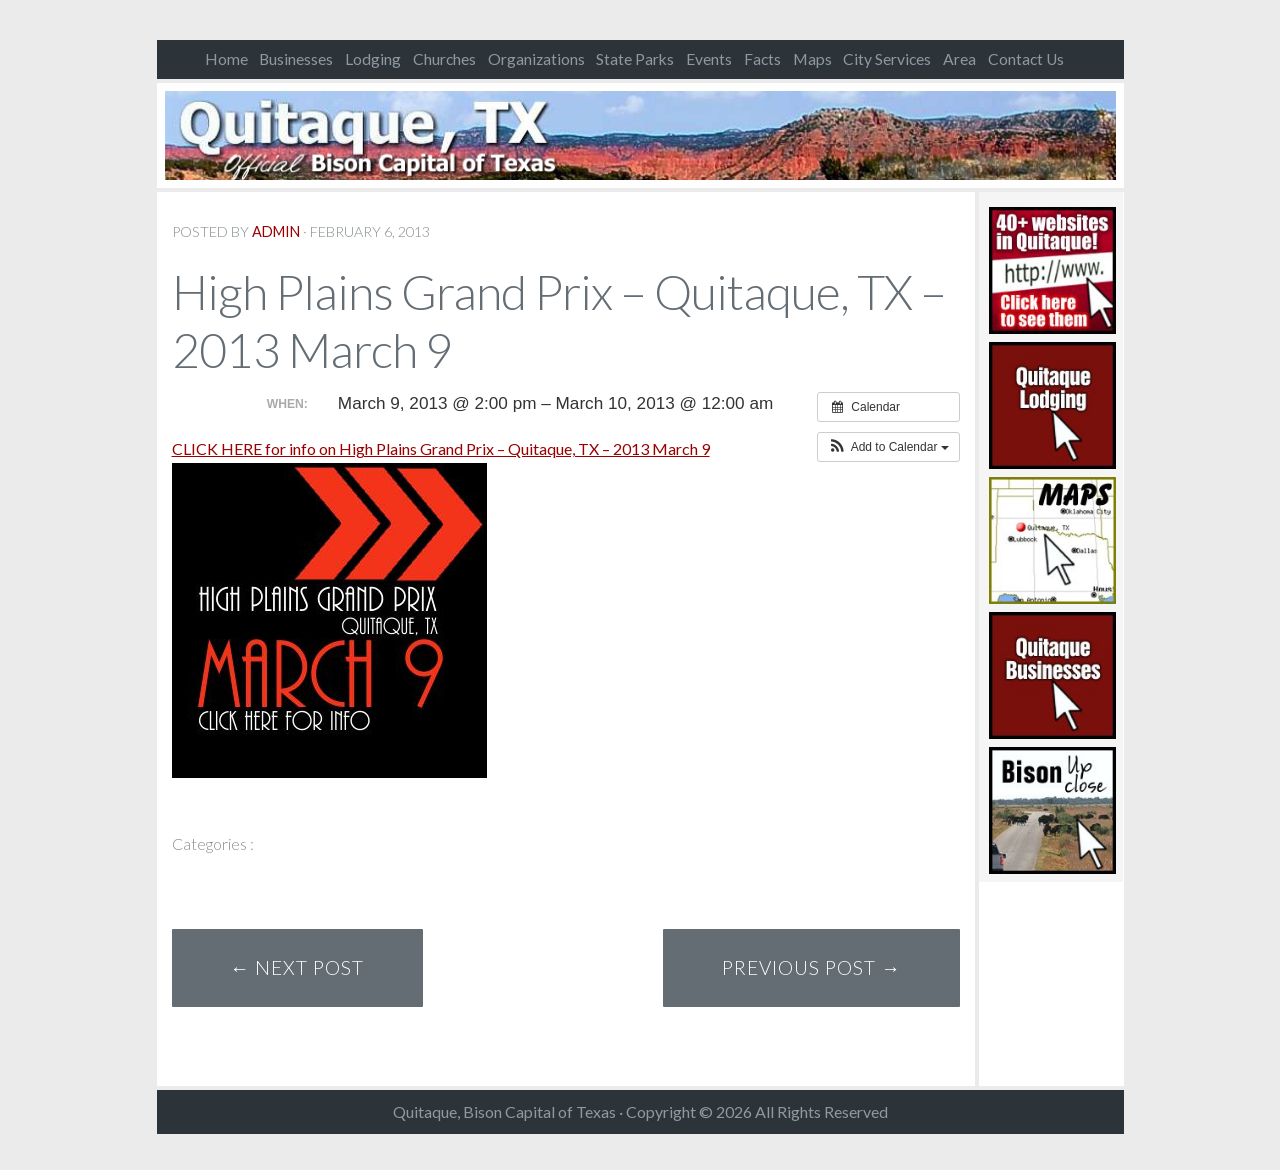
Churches (444, 59)
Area (959, 59)
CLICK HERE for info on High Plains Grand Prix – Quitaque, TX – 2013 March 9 (441, 448)
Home (226, 59)
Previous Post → (811, 967)
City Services (887, 59)
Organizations (536, 59)
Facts (762, 59)
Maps (812, 59)
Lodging (373, 59)
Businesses (296, 59)
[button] (888, 447)
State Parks (635, 59)
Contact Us (1026, 59)
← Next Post (297, 967)
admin (276, 231)
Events (709, 59)
